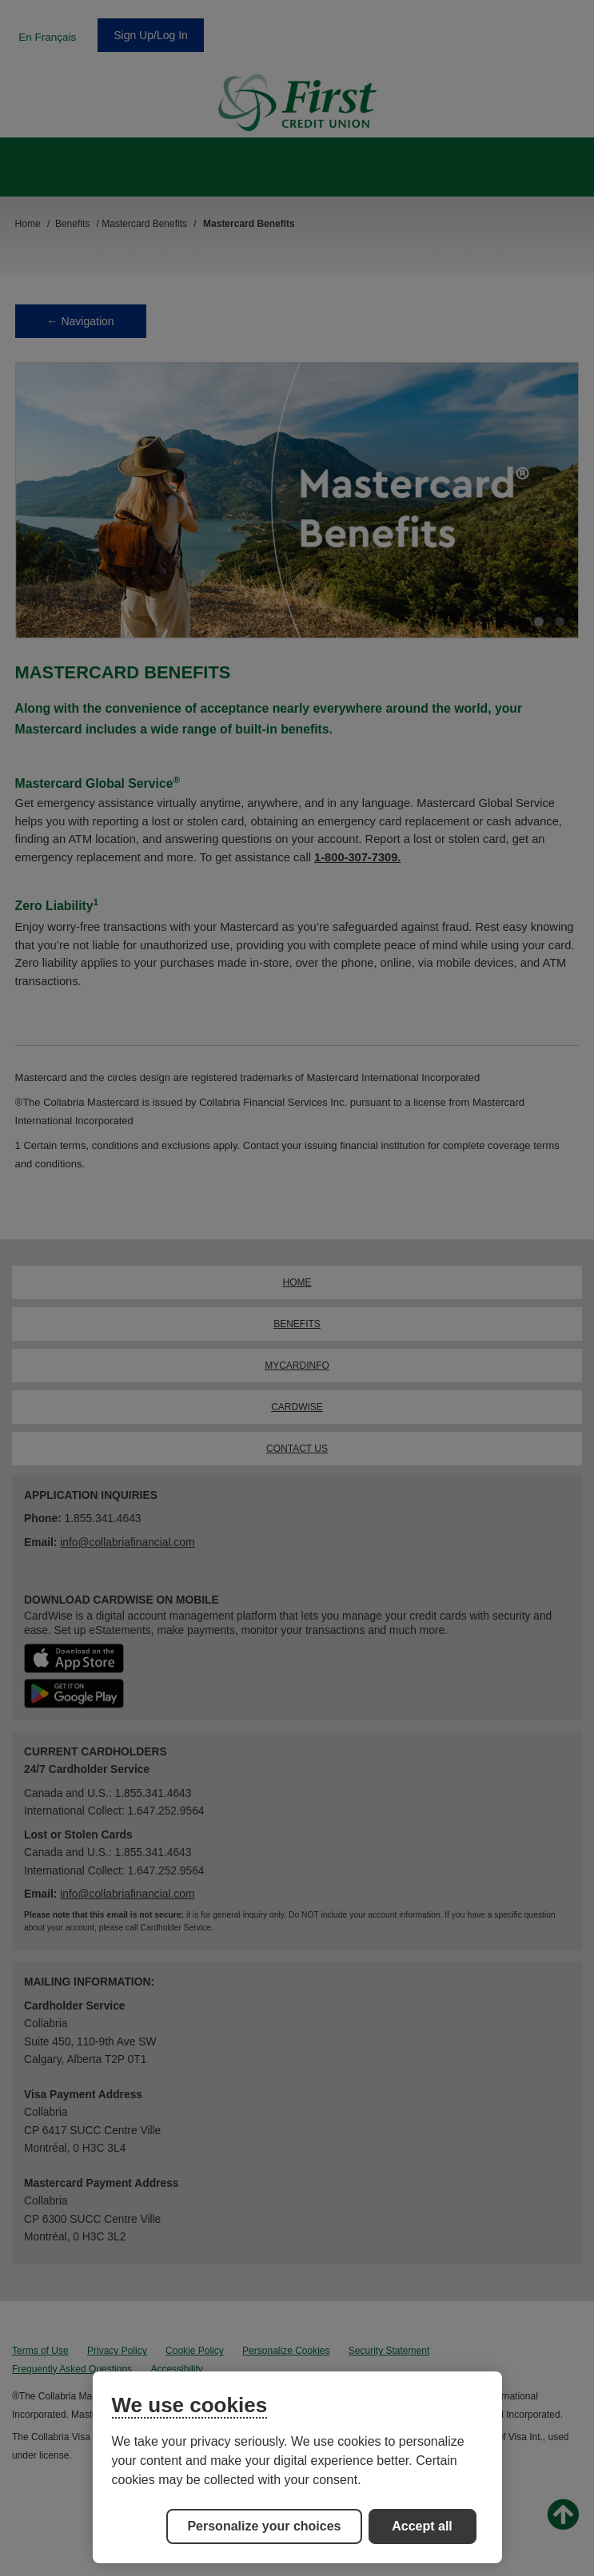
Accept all (422, 2526)
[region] (297, 2467)
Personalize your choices (264, 2526)
